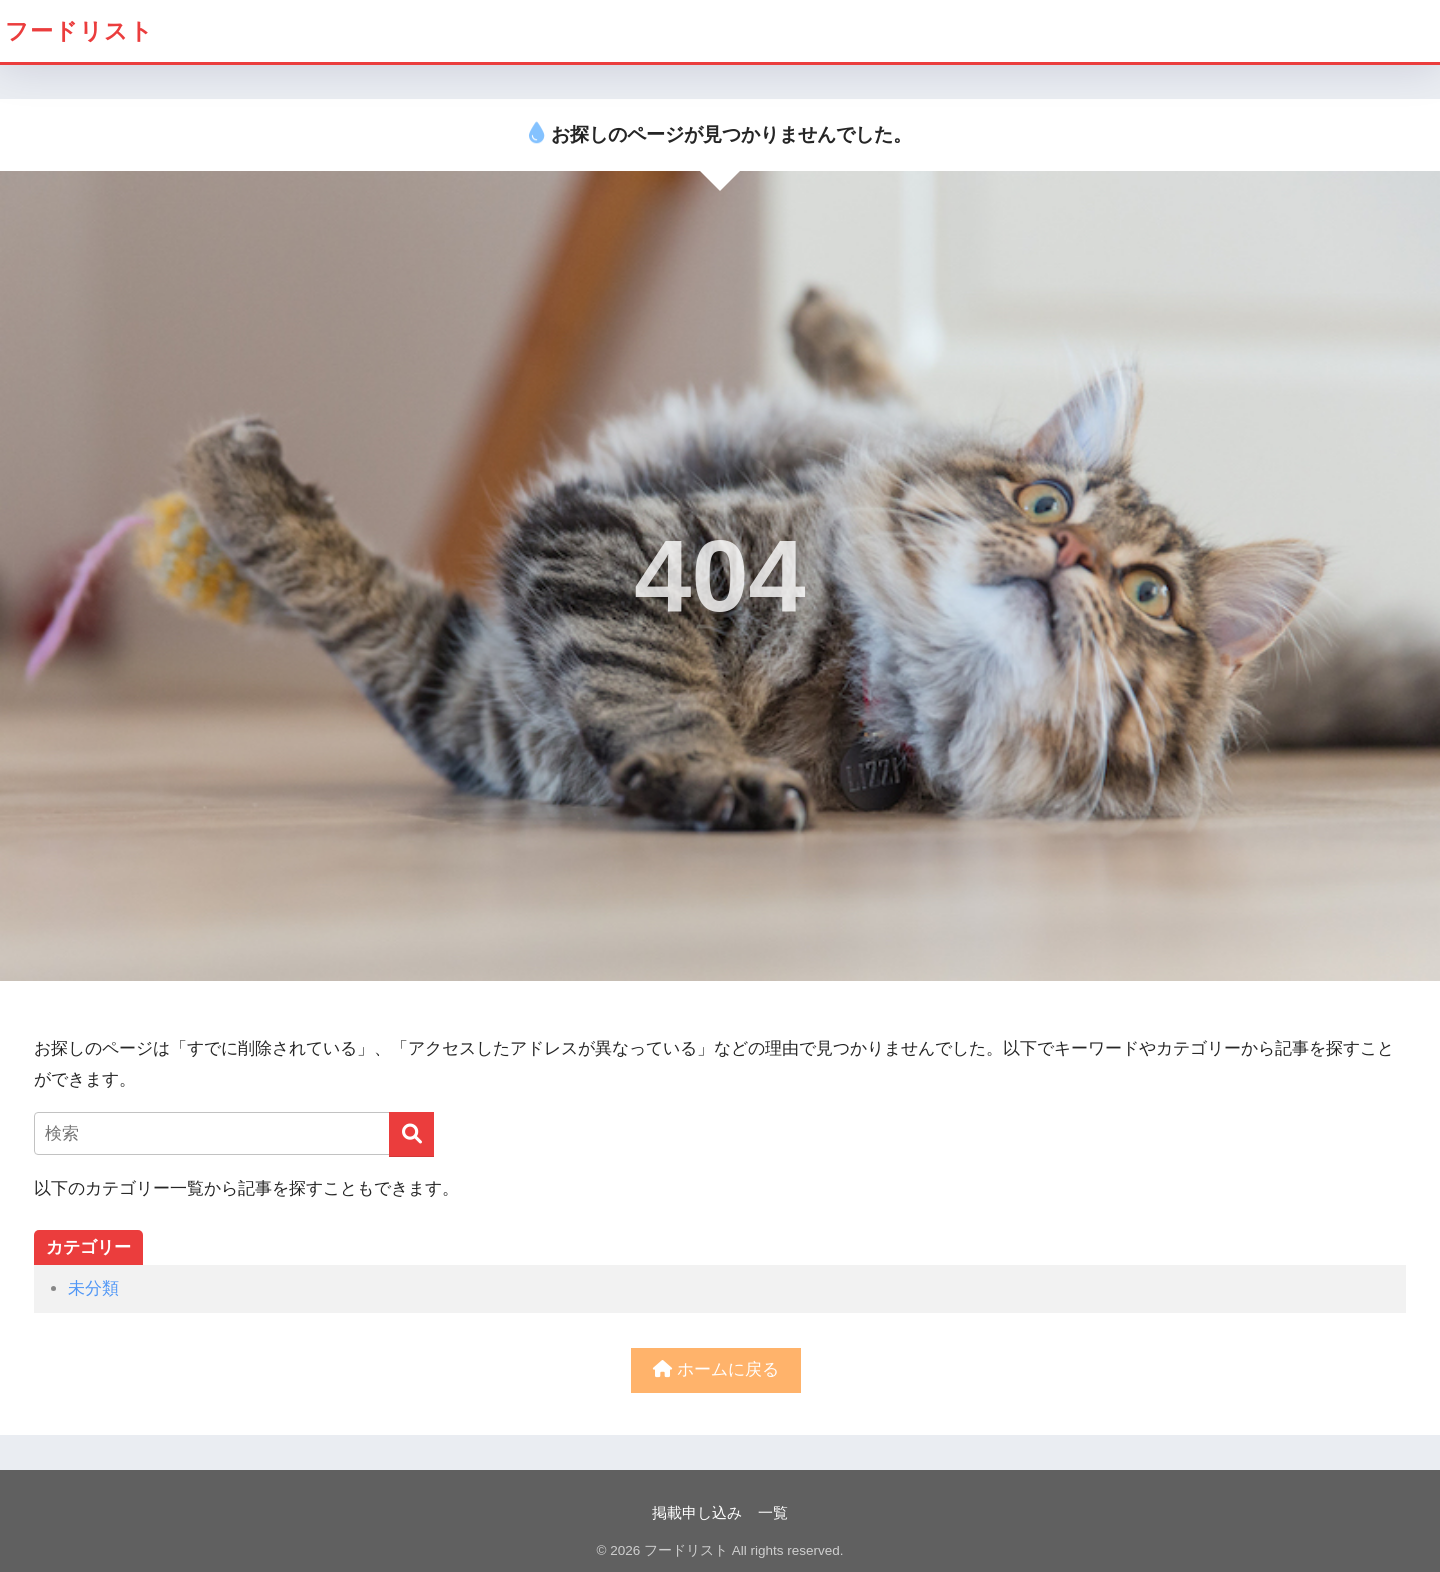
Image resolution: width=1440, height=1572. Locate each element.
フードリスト (79, 31)
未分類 (93, 1288)
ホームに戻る (716, 1369)
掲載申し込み (697, 1513)
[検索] (411, 1134)
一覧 (773, 1513)
